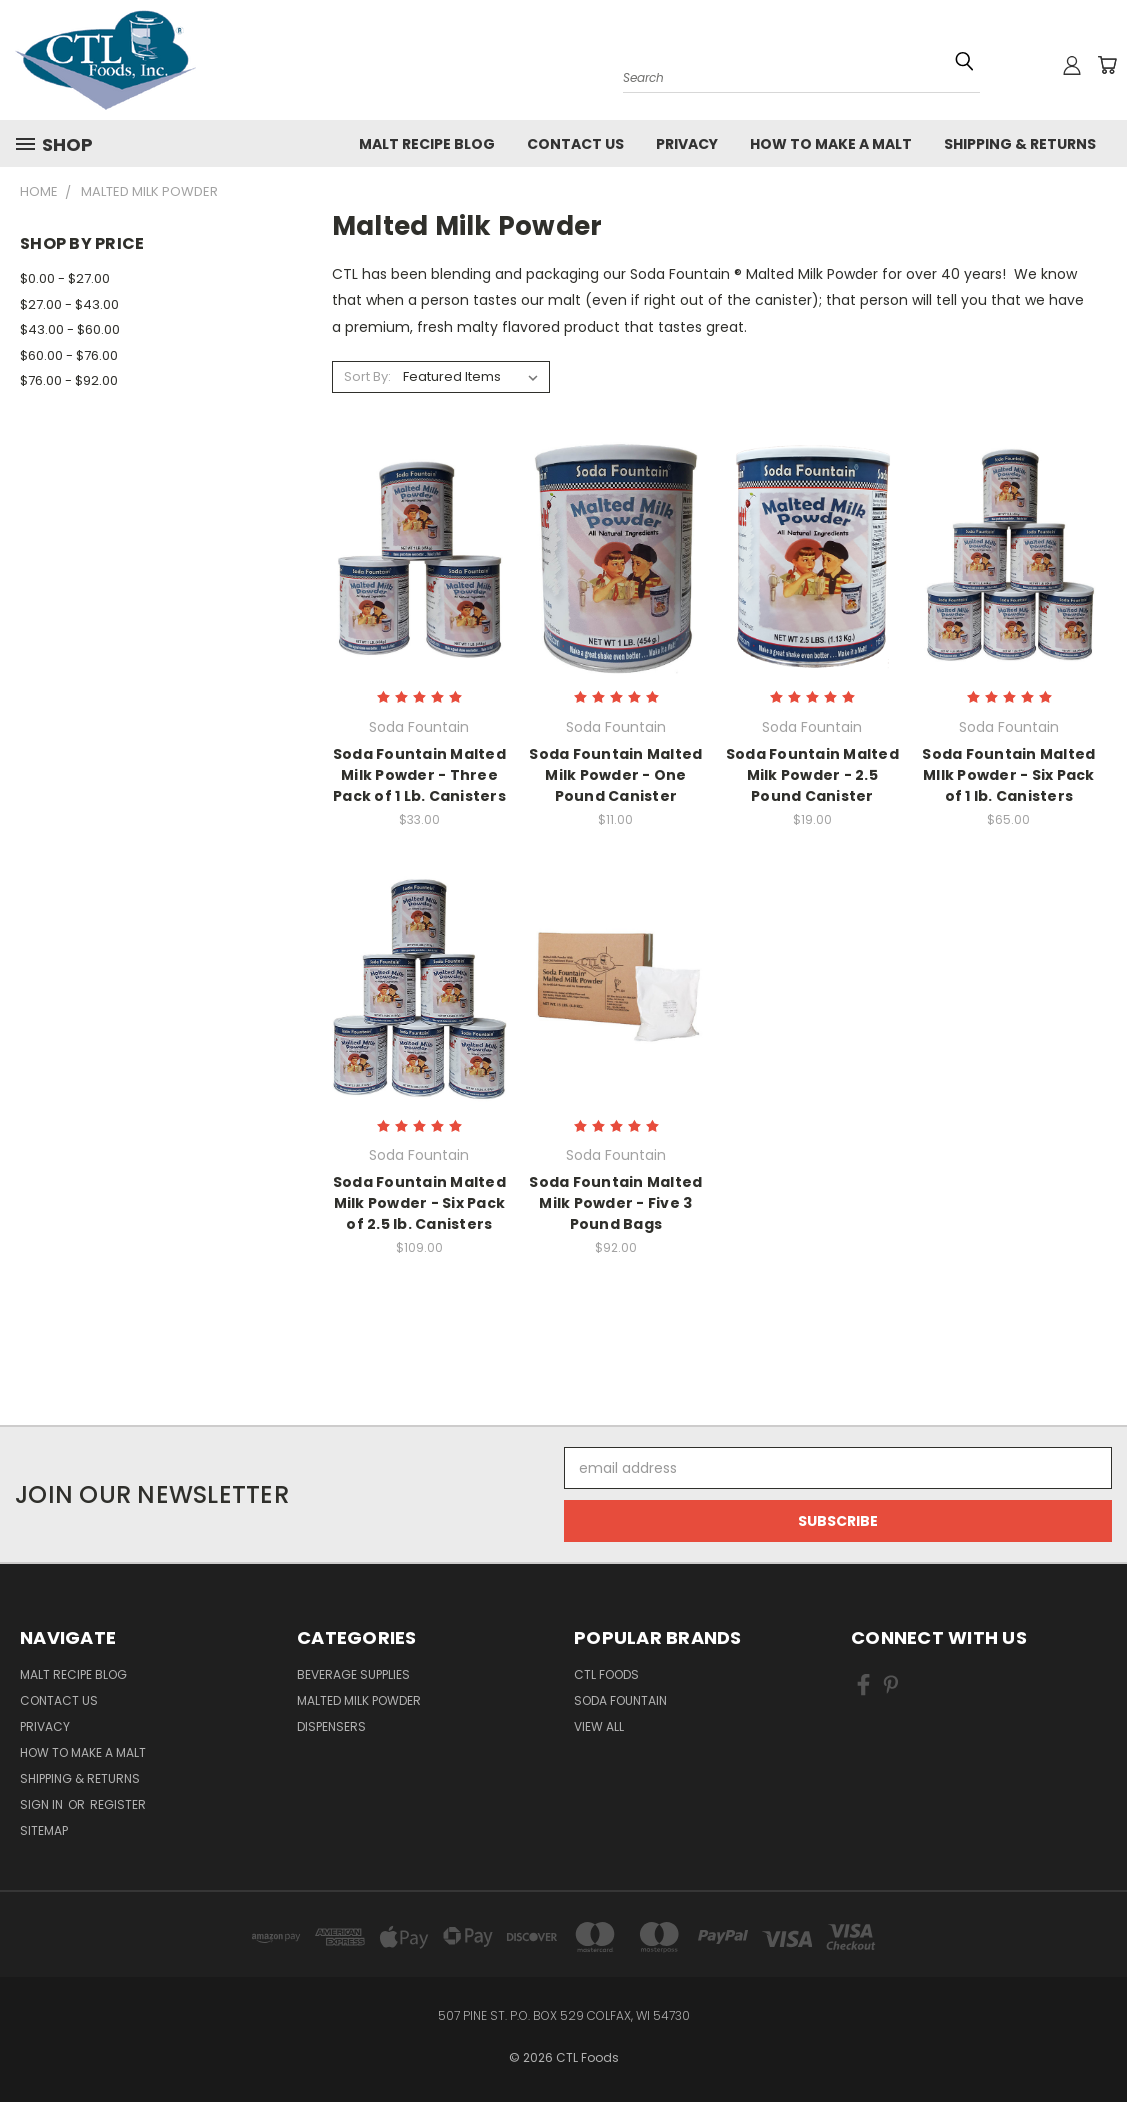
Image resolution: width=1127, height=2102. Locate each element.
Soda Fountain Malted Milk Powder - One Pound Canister (615, 775)
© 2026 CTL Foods (564, 2057)
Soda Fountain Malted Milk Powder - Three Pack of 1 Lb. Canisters (419, 775)
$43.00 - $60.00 (70, 329)
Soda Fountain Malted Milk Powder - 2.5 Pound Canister (812, 775)
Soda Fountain (620, 1700)
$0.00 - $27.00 (65, 278)
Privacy (687, 144)
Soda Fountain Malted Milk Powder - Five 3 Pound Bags (615, 1203)
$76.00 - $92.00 (69, 380)
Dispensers (331, 1726)
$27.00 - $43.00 (69, 304)
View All (599, 1726)
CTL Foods (606, 1674)
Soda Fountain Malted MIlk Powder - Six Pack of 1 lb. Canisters (1008, 775)
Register (118, 1804)
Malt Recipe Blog (427, 144)
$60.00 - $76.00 (69, 355)
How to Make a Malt (831, 144)
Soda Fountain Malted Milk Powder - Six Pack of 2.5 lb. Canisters (419, 1203)
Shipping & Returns (1020, 144)
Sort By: (367, 376)
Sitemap (44, 1830)
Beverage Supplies (353, 1674)
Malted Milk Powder (359, 1700)
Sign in (43, 1804)
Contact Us (575, 144)
